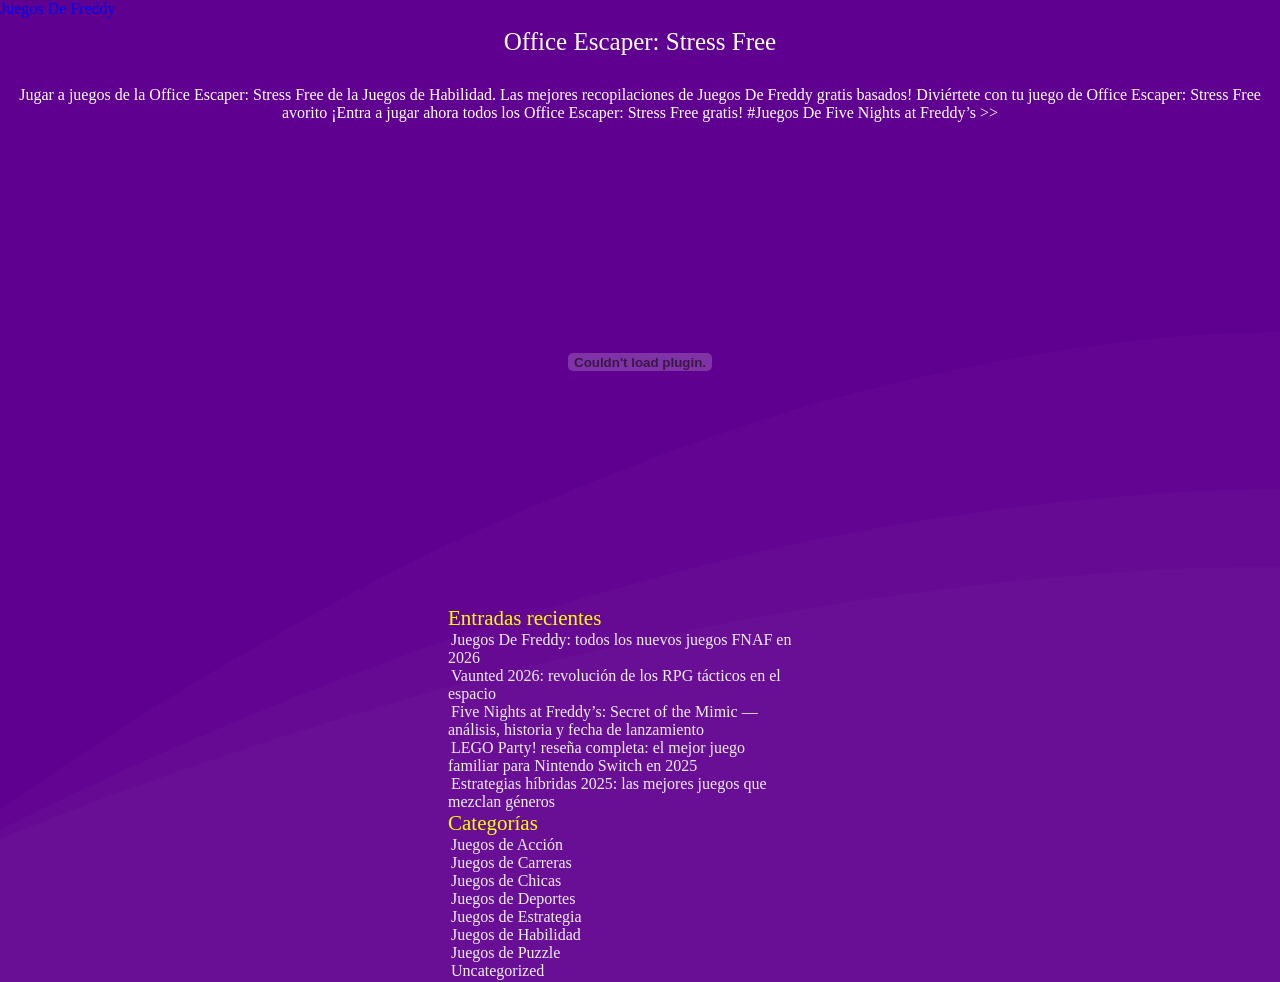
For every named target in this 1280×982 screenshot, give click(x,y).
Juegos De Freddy (58, 8)
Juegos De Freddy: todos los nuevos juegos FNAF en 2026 (619, 648)
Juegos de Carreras (511, 862)
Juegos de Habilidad (516, 934)
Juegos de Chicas (506, 880)
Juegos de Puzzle (505, 952)
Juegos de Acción (507, 844)
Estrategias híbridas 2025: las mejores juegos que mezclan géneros (607, 792)
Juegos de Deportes (513, 898)
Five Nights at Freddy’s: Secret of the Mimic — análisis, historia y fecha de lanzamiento (603, 720)
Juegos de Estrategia (516, 916)
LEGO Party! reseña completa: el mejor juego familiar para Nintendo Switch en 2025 (596, 756)
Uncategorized (497, 970)
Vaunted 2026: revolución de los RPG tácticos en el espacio (614, 684)
